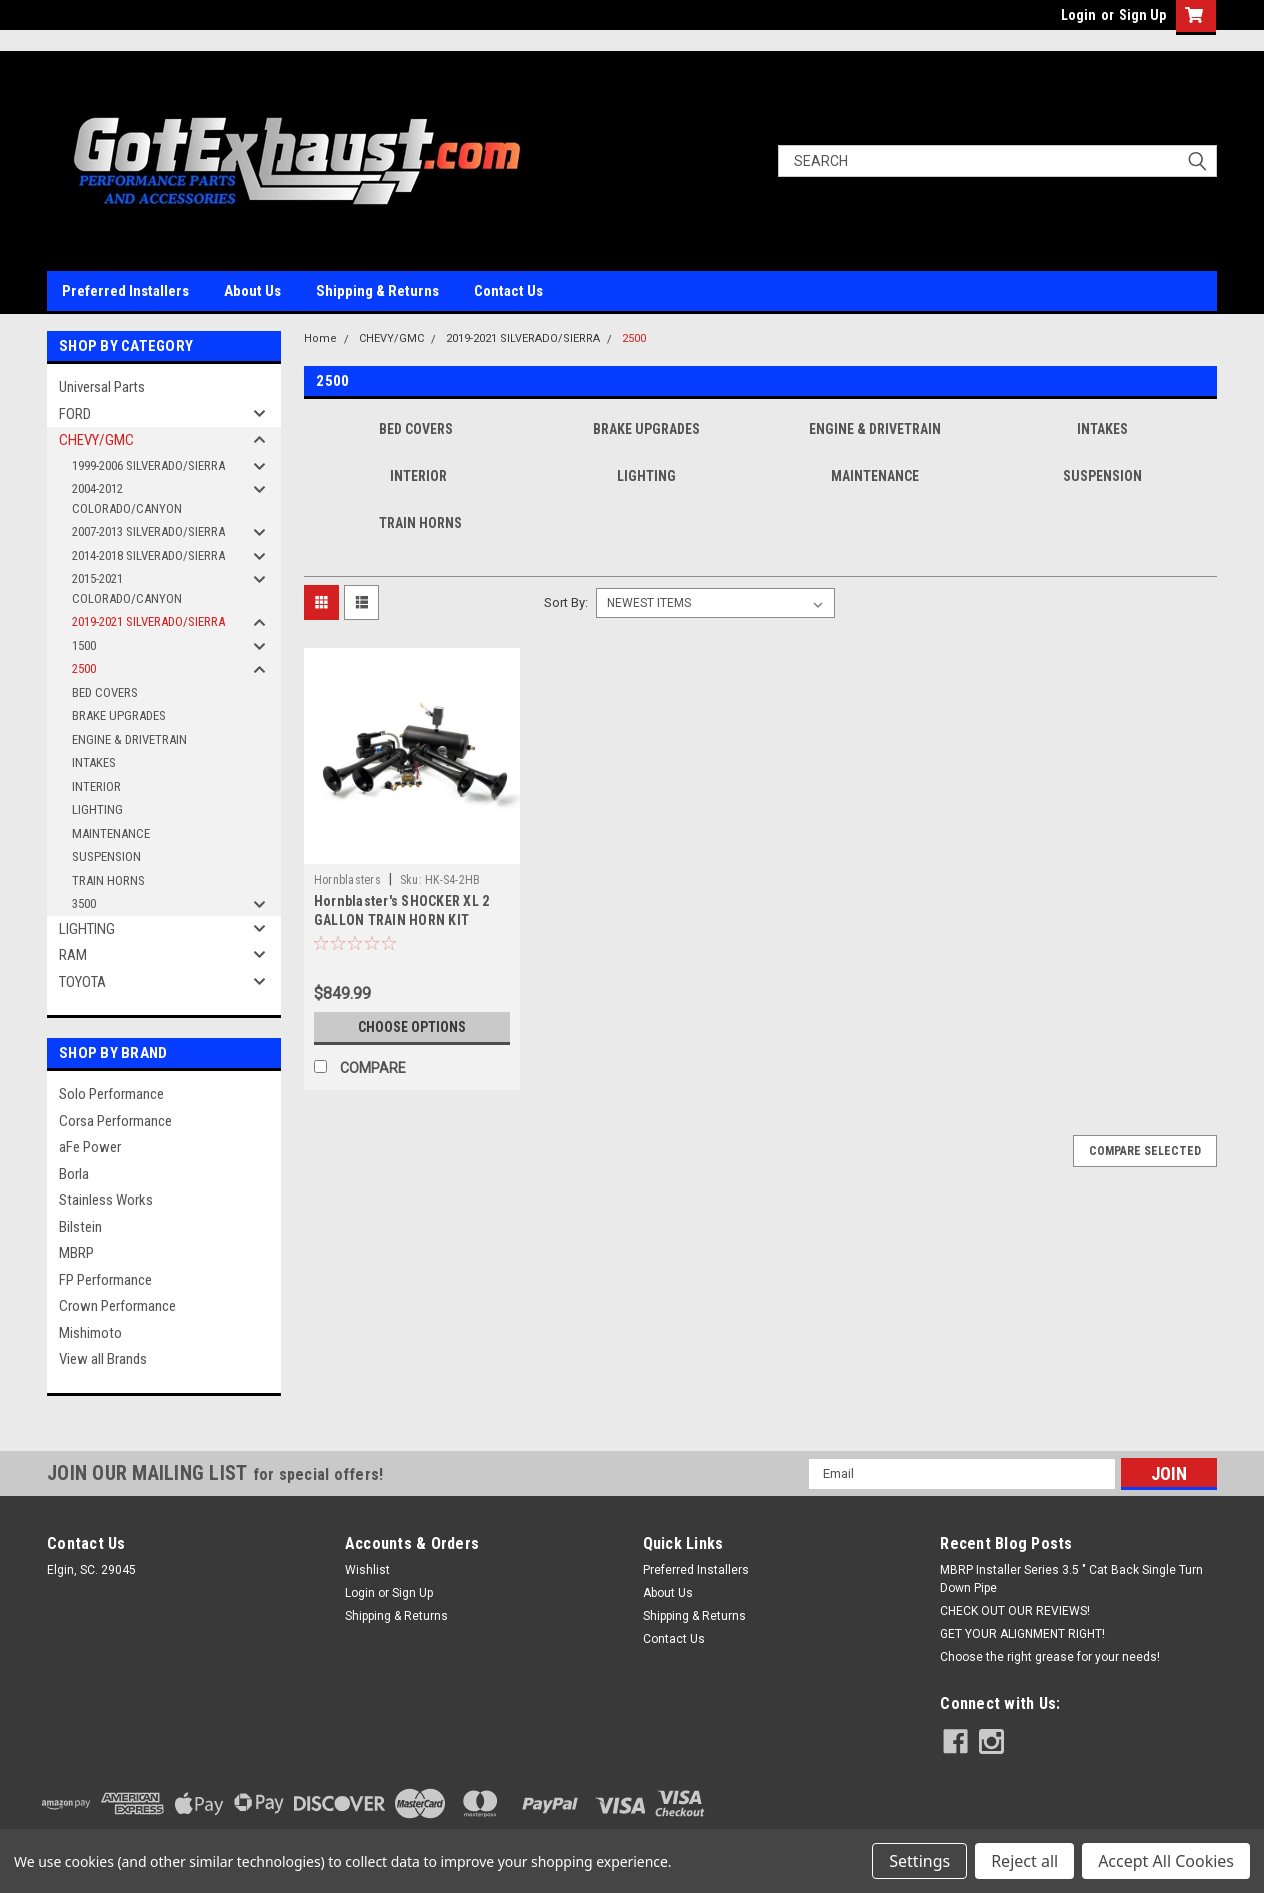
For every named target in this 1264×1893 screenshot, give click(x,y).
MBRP (76, 1253)
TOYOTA (82, 982)
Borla (74, 1174)
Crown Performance (117, 1306)
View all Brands (103, 1359)
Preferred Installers (125, 291)
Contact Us (508, 291)
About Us (252, 291)
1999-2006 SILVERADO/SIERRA (148, 465)
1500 (84, 645)
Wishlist (367, 1570)
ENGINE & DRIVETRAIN (129, 739)
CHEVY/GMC (96, 440)
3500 (84, 903)
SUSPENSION (106, 856)
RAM (73, 955)
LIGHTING (97, 809)
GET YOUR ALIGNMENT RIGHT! (1022, 1634)
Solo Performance (111, 1094)
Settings (919, 1861)
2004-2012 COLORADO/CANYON (127, 498)
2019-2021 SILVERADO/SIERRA (148, 621)
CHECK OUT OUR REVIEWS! (1015, 1611)
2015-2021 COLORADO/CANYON (127, 588)
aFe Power (90, 1147)
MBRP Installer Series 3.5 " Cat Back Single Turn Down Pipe (1071, 1579)
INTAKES (94, 762)
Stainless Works (106, 1200)
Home (320, 338)
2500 (84, 668)
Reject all (1024, 1861)
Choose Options (412, 1027)
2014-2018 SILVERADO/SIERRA (148, 555)
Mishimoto (90, 1333)
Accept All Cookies (1166, 1861)
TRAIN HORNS (108, 880)
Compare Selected (1145, 1151)
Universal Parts (102, 387)
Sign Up (1142, 15)
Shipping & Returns (377, 291)
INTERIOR (96, 786)
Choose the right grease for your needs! (1050, 1657)
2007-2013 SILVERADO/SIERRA (148, 531)
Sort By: (566, 602)
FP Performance (105, 1280)
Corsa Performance (115, 1121)
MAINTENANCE (111, 833)
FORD (75, 414)
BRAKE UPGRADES (119, 715)
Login (1078, 15)
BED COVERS (105, 692)
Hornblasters (347, 880)
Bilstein (80, 1227)
